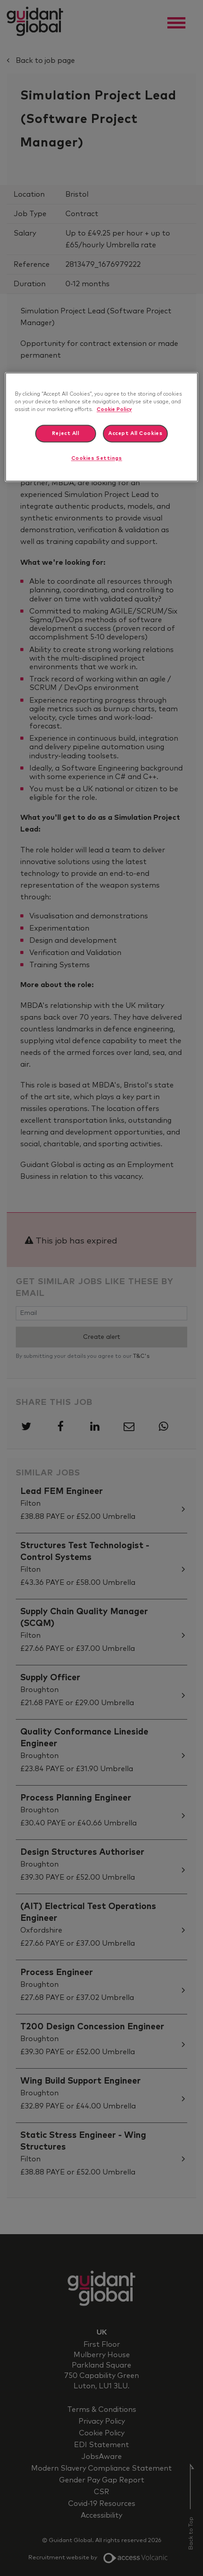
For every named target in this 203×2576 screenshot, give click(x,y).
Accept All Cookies (135, 433)
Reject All (65, 433)
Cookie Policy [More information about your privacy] (114, 409)
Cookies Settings (96, 458)
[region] (101, 427)
